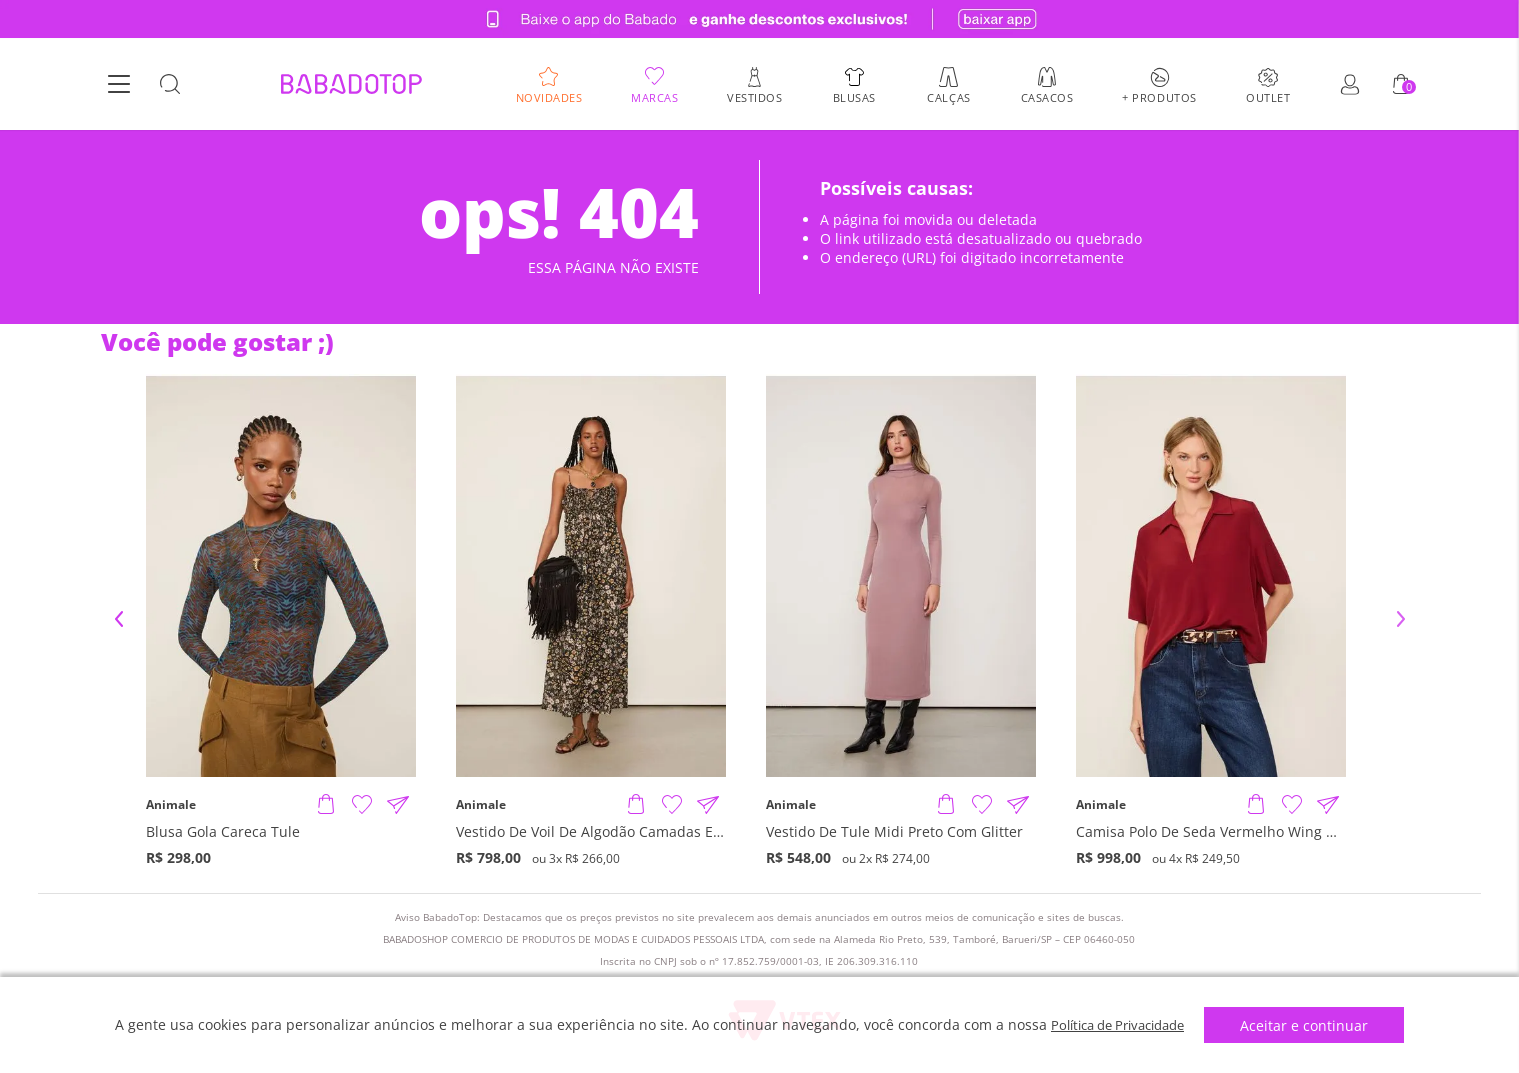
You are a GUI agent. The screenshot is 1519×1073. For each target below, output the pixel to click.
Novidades (549, 96)
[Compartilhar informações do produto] (398, 805)
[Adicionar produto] (326, 805)
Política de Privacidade (1117, 1024)
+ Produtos (1159, 96)
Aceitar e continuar (1313, 1025)
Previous (119, 619)
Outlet (1268, 96)
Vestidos (754, 96)
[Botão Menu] (119, 85)
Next (1401, 619)
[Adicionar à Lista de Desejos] (362, 805)
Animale (171, 805)
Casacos (1047, 96)
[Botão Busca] (170, 85)
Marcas (654, 96)
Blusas (854, 96)
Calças (948, 96)
